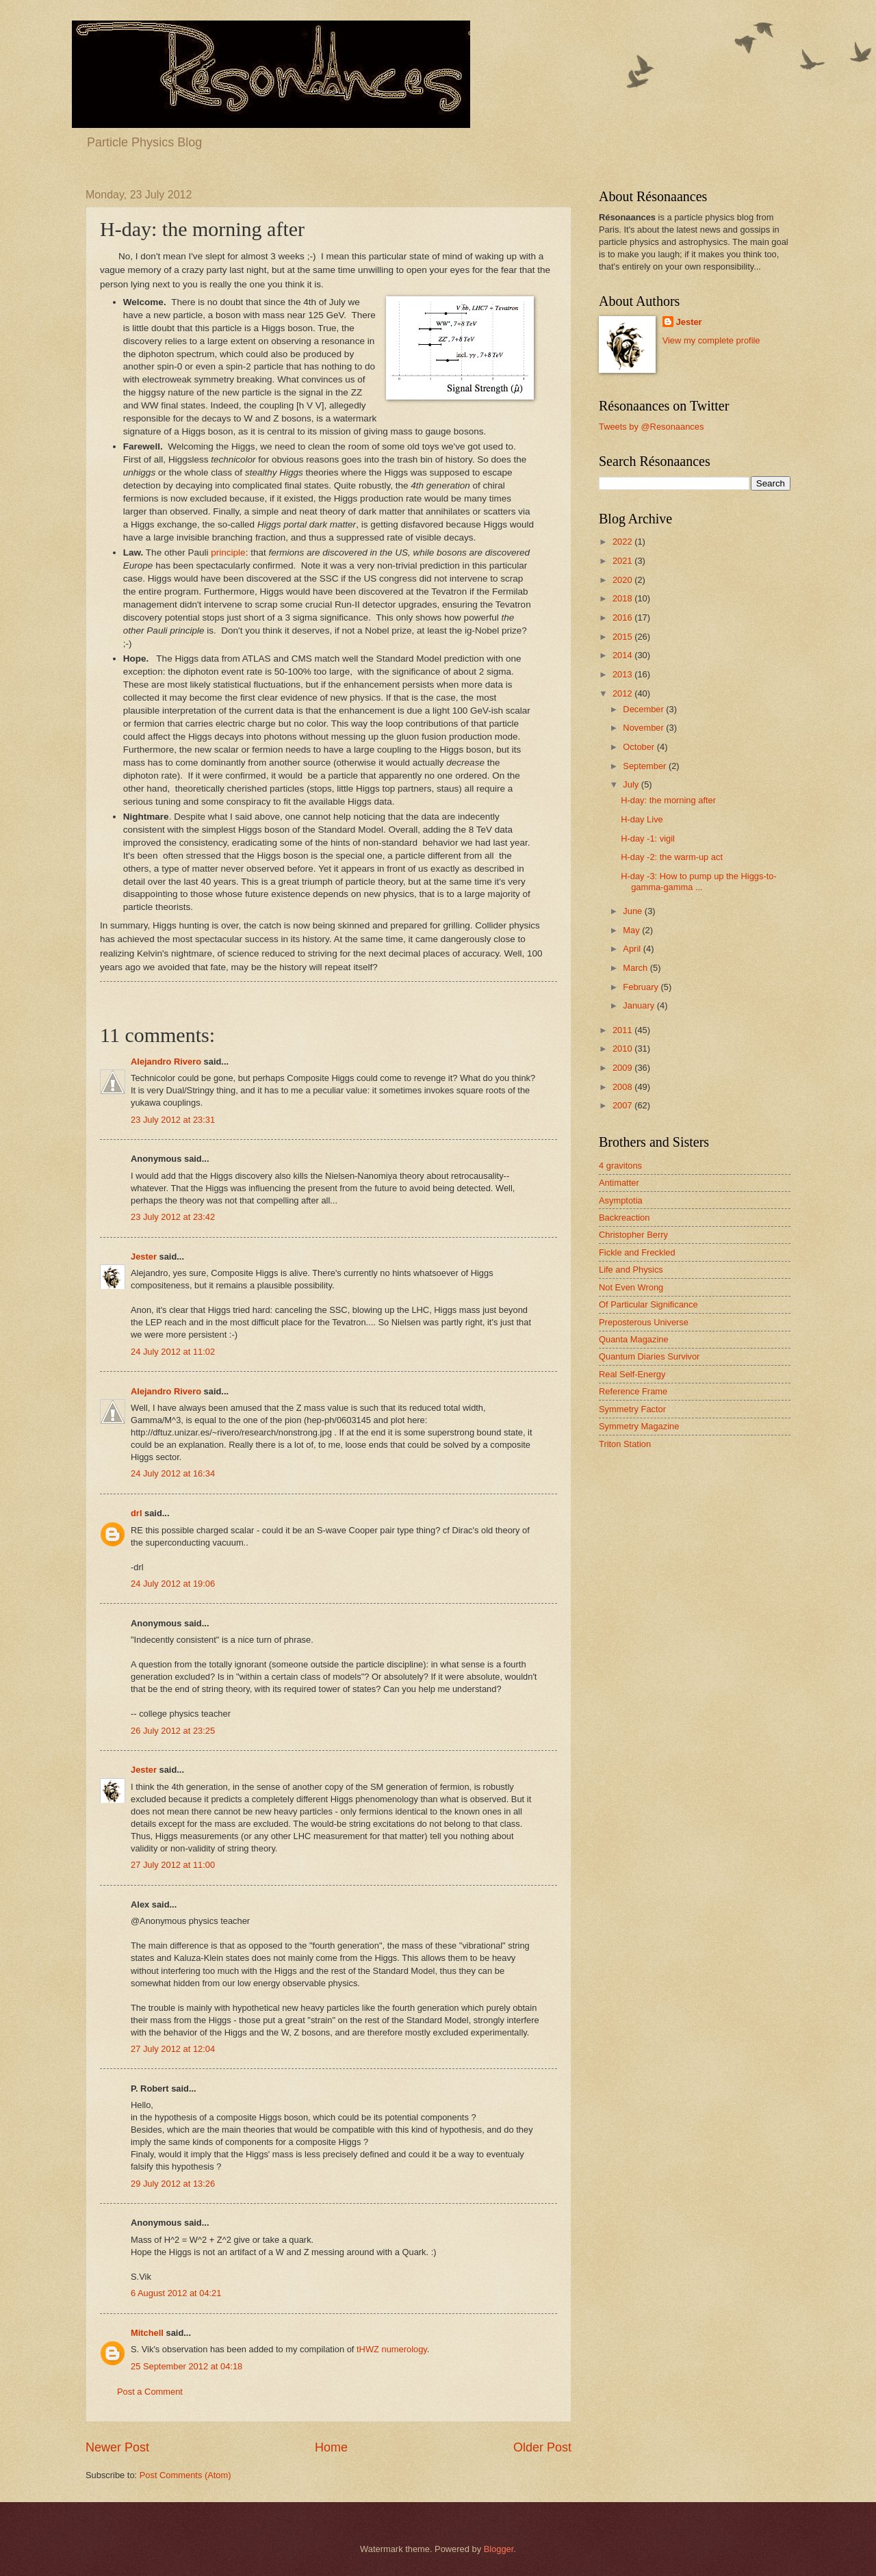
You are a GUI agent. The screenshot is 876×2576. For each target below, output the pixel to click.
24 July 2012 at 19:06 (173, 1583)
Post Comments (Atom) (185, 2475)
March (636, 968)
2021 (623, 561)
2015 (623, 637)
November (644, 728)
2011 (623, 1030)
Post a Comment (150, 2391)
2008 (623, 1087)
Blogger (499, 2549)
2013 (623, 674)
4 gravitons (620, 1165)
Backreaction (624, 1217)
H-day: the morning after (668, 800)
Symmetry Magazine (639, 1426)
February (641, 987)
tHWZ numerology (392, 2349)
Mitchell (147, 2333)
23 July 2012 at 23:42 (173, 1217)
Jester (144, 1256)
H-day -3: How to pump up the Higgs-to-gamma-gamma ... (699, 881)
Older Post (542, 2447)
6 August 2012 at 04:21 (176, 2293)
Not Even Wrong (631, 1287)
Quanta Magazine (634, 1339)
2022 (623, 541)
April (633, 949)
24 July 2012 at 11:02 (173, 1351)
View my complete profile (711, 340)
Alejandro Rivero (166, 1061)
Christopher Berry (633, 1235)
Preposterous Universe (643, 1322)
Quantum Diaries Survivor (649, 1356)
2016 (623, 617)
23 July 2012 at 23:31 (173, 1120)
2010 (623, 1048)
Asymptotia (621, 1200)
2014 (623, 655)
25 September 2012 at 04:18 (186, 2366)
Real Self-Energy (632, 1374)
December (644, 709)
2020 (623, 580)
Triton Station (625, 1444)
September (646, 766)
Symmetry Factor (632, 1409)
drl (136, 1513)
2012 (623, 693)
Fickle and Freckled (637, 1252)
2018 (623, 598)
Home (331, 2447)
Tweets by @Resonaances (651, 426)
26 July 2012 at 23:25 (173, 1731)
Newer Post (117, 2447)
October (639, 747)
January (639, 1005)
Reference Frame (633, 1391)
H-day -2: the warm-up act (672, 857)
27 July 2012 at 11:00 (173, 1865)
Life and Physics (631, 1269)
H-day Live (642, 819)
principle (228, 552)
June (634, 911)
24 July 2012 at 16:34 (173, 1473)
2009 (623, 1068)
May (632, 930)
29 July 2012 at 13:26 (173, 2183)
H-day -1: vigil (648, 838)
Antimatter (619, 1183)
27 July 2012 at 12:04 (173, 2049)
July (632, 784)
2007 (623, 1105)
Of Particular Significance (648, 1304)
